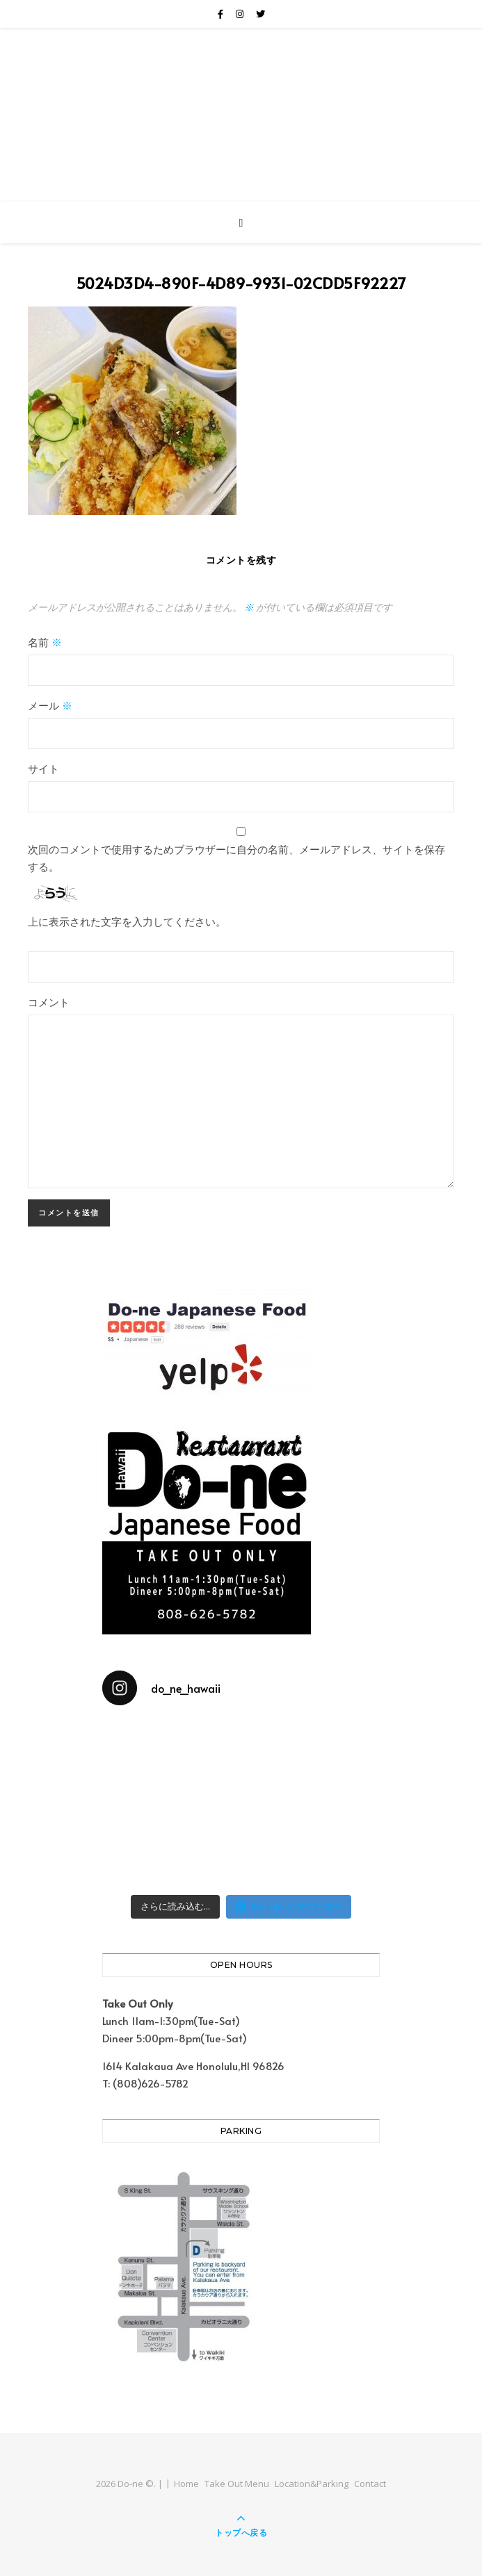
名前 (45, 641)
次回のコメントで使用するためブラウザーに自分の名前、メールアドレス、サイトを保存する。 (236, 857)
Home (186, 2483)
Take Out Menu (236, 2483)
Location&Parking (311, 2483)
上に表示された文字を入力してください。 (127, 921)
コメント (49, 1001)
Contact (370, 2483)
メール (50, 705)
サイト (43, 768)
